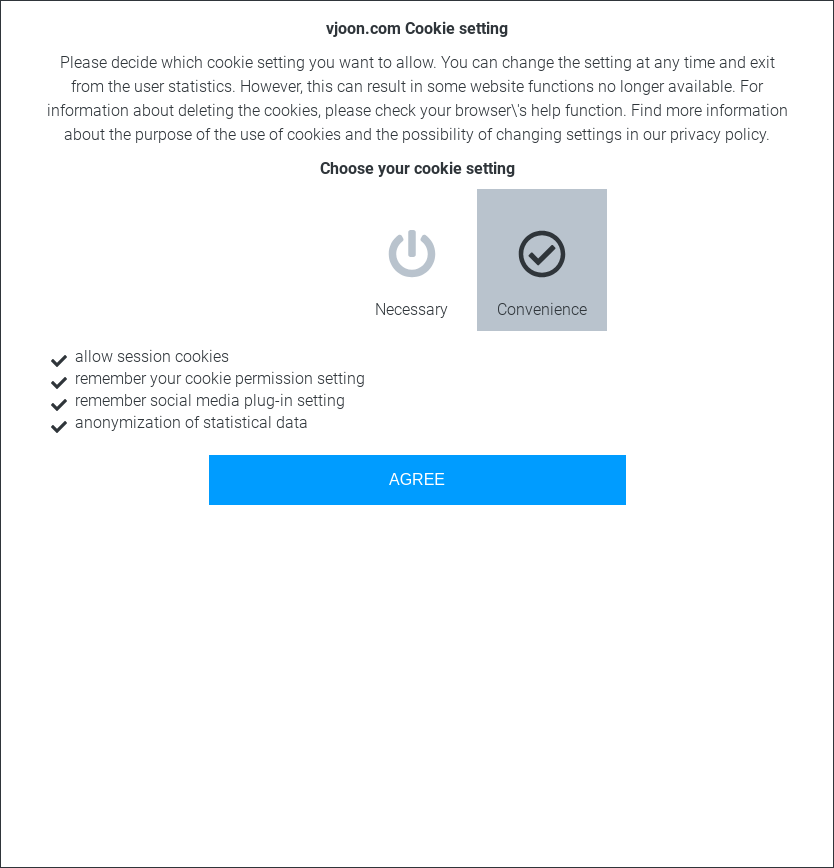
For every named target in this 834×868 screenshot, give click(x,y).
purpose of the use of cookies (238, 134)
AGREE (417, 479)
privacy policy (718, 134)
